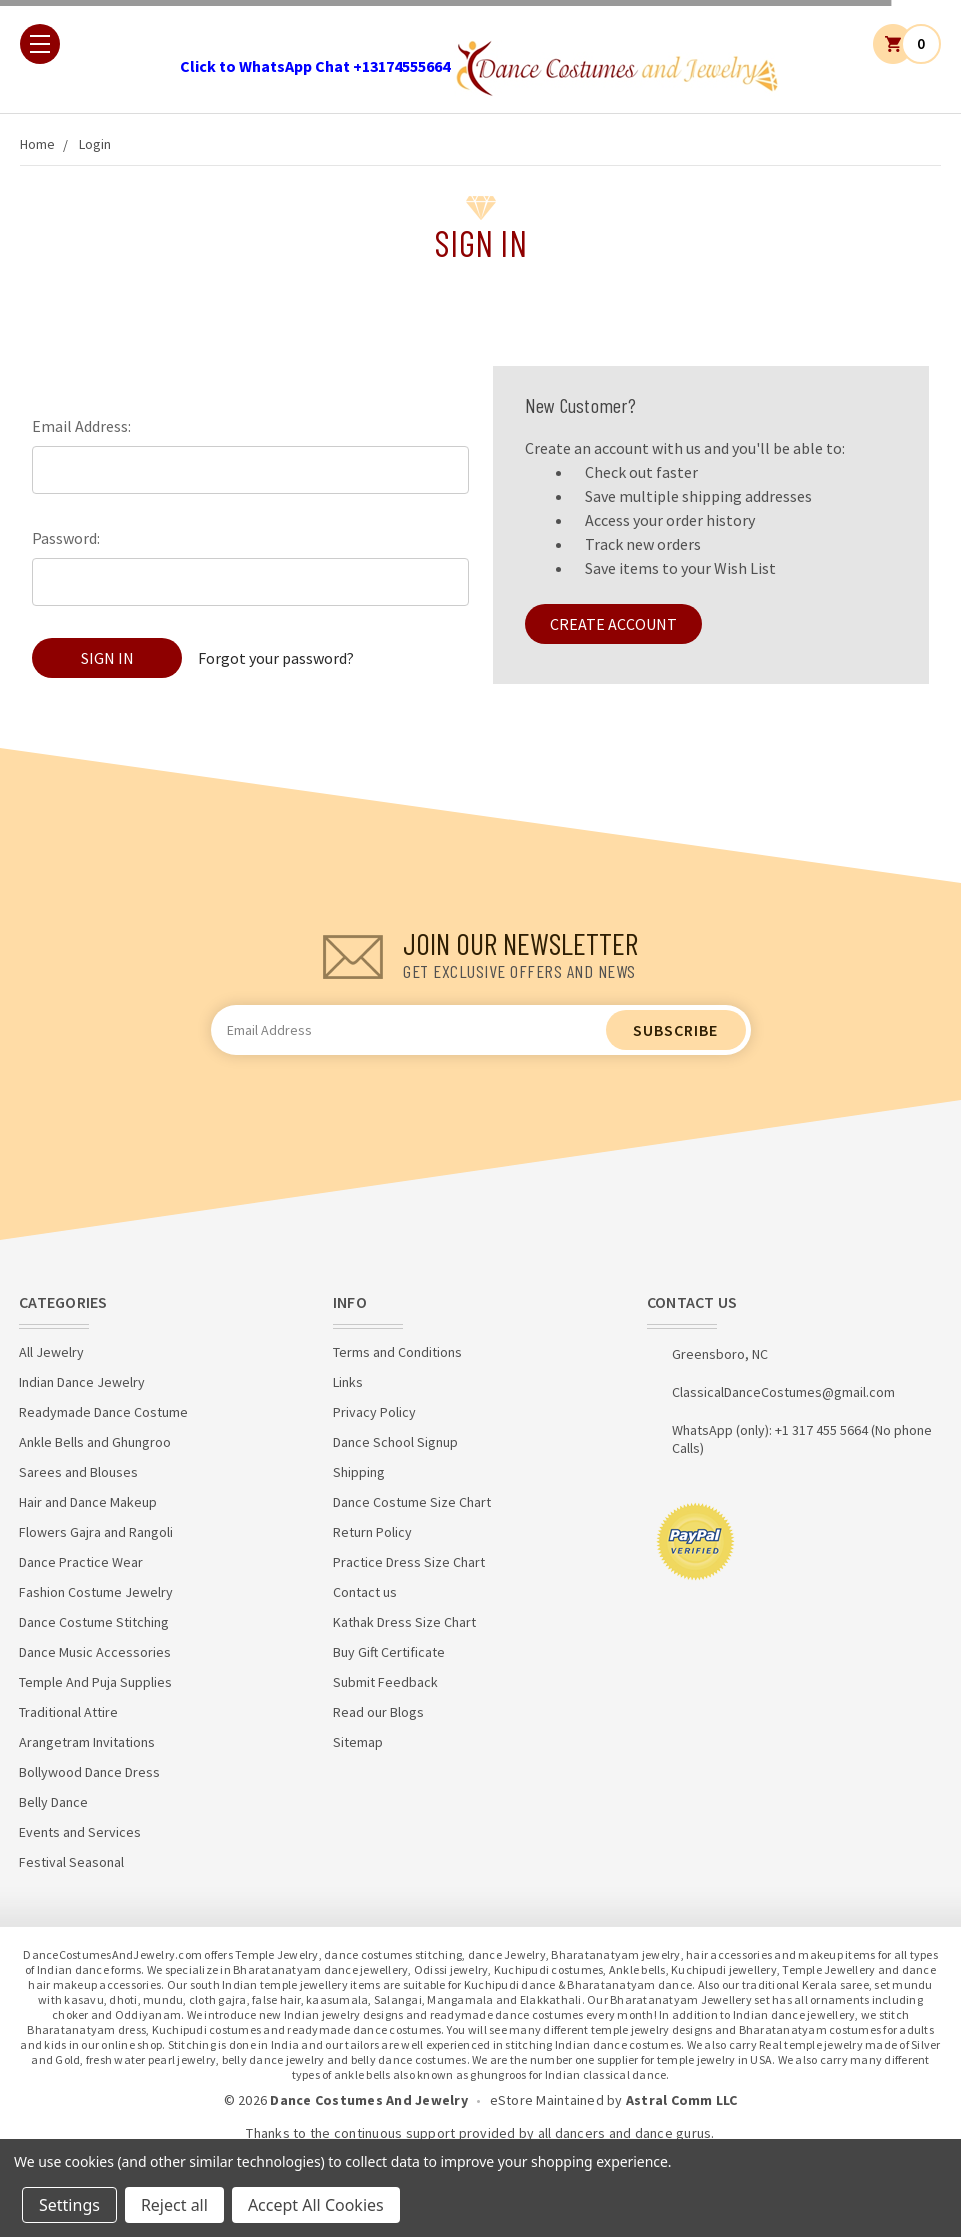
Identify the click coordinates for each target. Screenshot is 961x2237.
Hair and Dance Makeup (88, 1502)
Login (95, 144)
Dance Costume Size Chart (412, 1502)
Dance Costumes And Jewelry (369, 2100)
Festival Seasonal (71, 1862)
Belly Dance (53, 1802)
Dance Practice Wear (81, 1562)
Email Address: (81, 426)
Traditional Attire (68, 1712)
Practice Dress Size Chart (409, 1562)
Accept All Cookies (316, 2205)
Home (37, 144)
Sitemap (358, 1742)
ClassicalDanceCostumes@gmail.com (783, 1392)
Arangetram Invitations (87, 1742)
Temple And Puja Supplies (95, 1682)
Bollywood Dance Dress (89, 1772)
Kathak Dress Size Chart (404, 1622)
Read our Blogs (378, 1712)
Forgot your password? (276, 658)
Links (348, 1382)
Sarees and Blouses (78, 1472)
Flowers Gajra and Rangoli (96, 1532)
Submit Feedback (385, 1682)
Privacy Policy (374, 1412)
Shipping (359, 1472)
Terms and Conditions (397, 1352)
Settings (69, 2205)
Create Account (613, 624)
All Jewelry (51, 1352)
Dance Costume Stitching (94, 1622)
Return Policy (372, 1532)
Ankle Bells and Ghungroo (95, 1442)
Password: (66, 538)
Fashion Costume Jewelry (96, 1592)
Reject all (174, 2205)
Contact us (365, 1592)
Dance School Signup (395, 1442)
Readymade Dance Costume (103, 1412)
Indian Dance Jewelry (82, 1382)
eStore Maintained (547, 2100)
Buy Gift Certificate (389, 1652)
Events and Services (80, 1832)
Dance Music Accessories (95, 1652)
